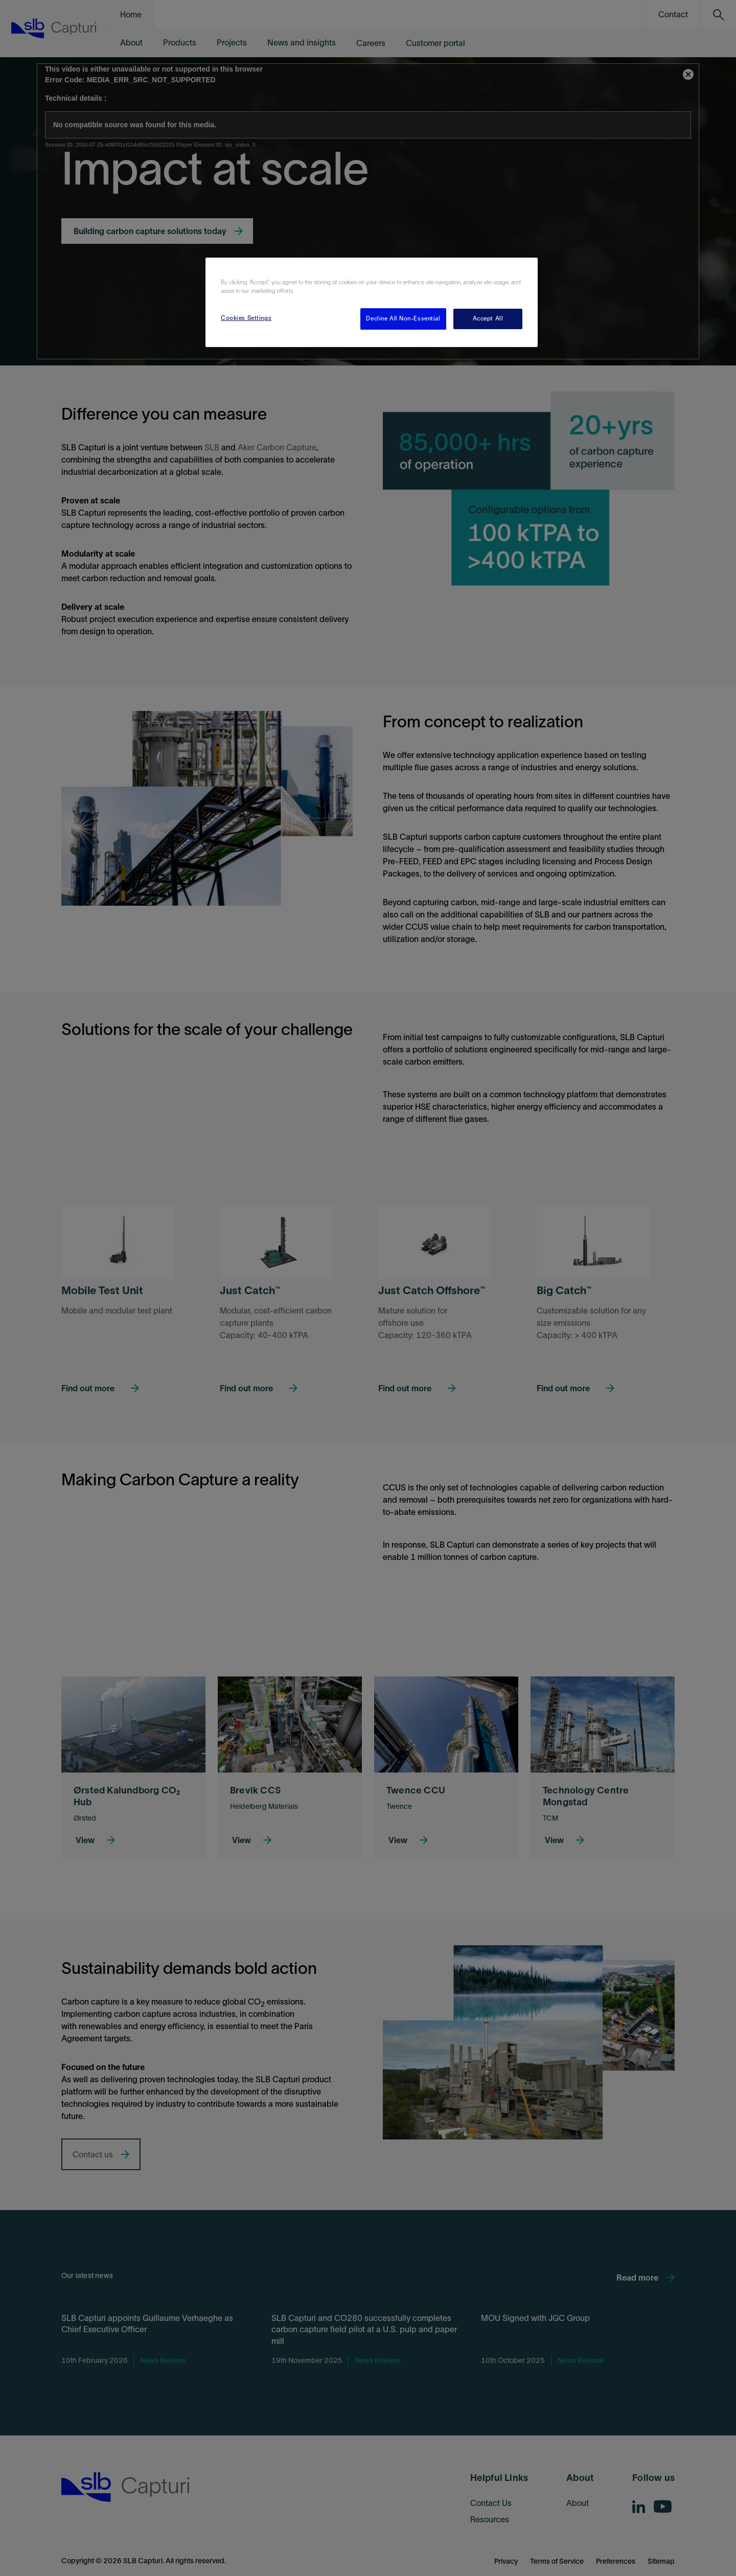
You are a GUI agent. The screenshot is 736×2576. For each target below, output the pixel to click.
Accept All (488, 318)
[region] (371, 302)
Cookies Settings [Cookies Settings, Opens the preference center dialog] (246, 318)
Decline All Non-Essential (403, 318)
